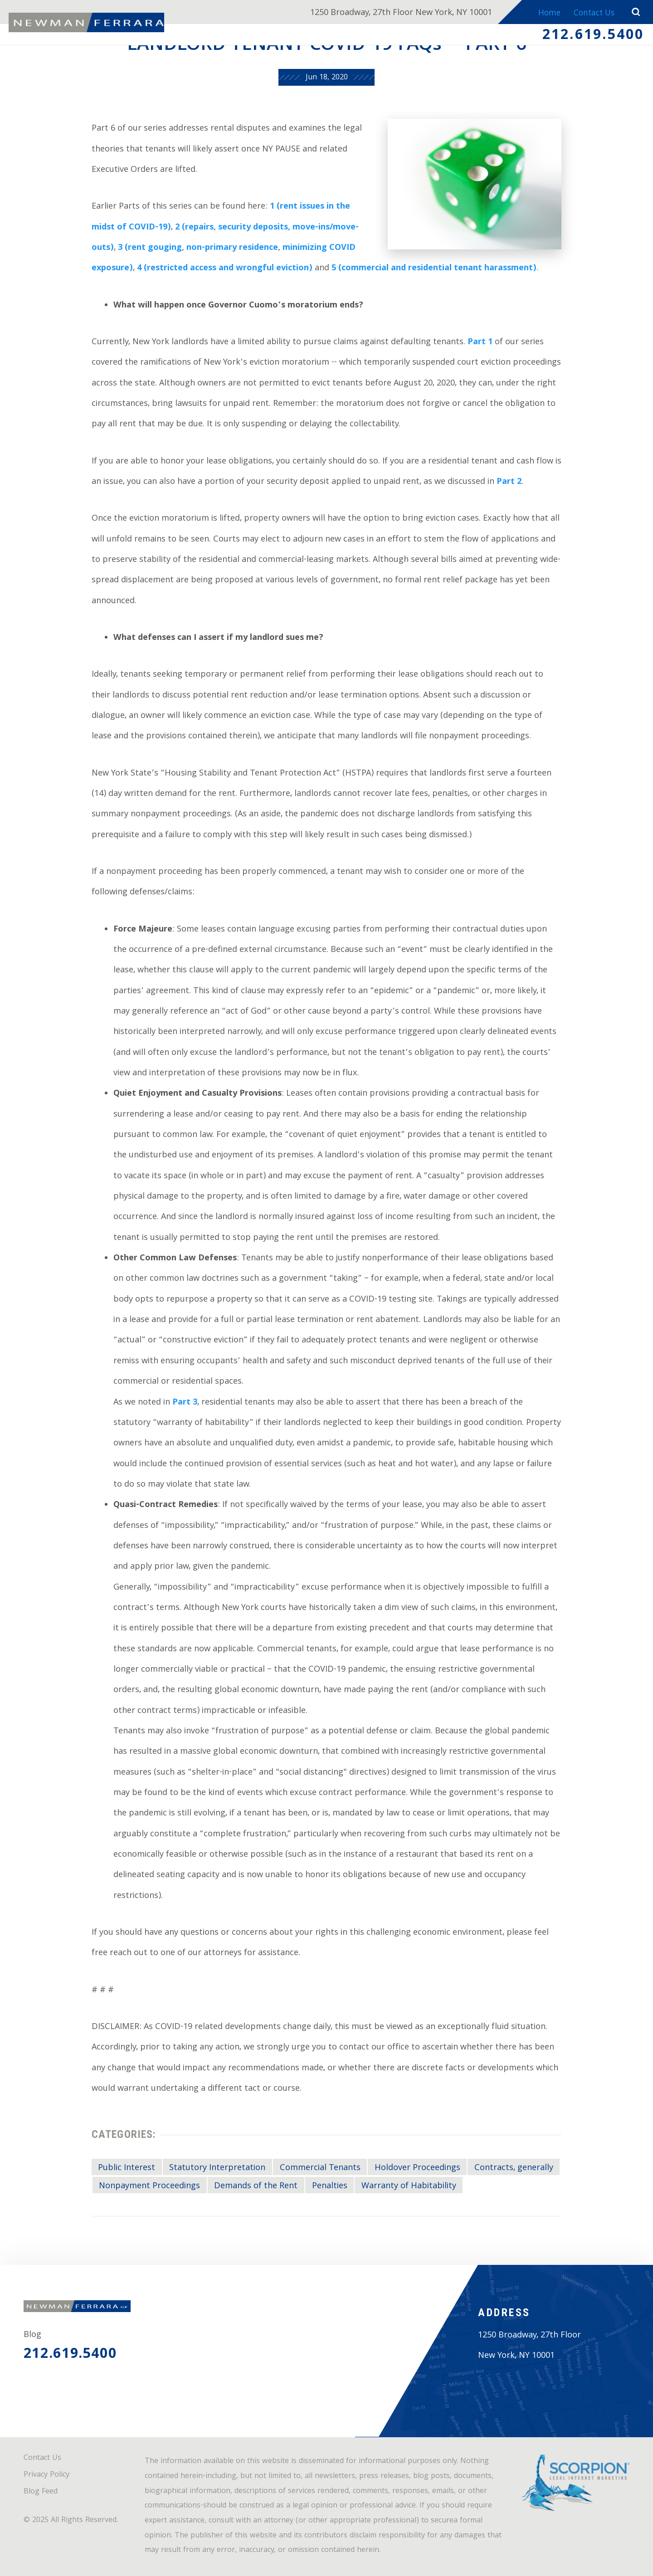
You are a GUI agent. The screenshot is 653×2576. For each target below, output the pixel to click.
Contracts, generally (513, 2168)
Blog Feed (41, 2492)
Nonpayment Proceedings (149, 2186)
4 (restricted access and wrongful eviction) (224, 269)
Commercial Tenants (320, 2168)
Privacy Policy (46, 2475)
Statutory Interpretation (217, 2168)
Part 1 (480, 343)
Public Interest (126, 2168)
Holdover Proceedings (417, 2168)
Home (542, 14)
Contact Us (591, 14)
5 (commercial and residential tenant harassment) (433, 269)
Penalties (329, 2186)
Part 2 (509, 482)
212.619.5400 (593, 37)
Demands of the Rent (255, 2186)
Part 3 (184, 1403)
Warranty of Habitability (408, 2186)
